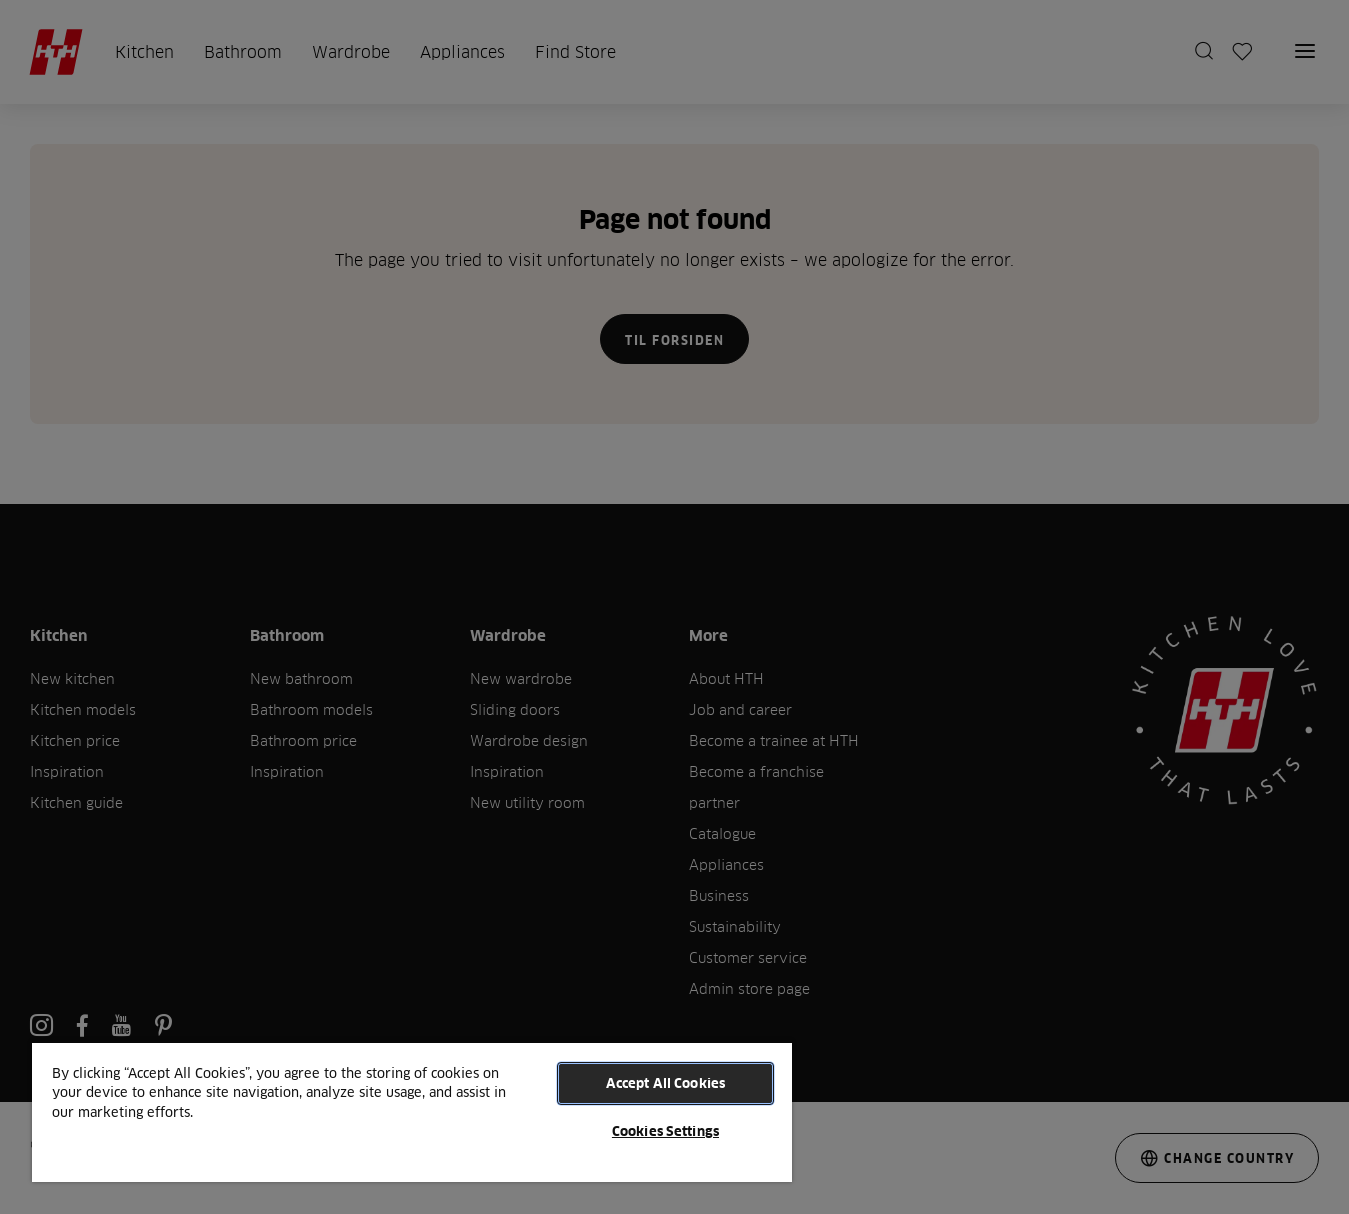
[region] (412, 1111)
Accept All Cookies (665, 1083)
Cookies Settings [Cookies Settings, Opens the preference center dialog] (665, 1131)
